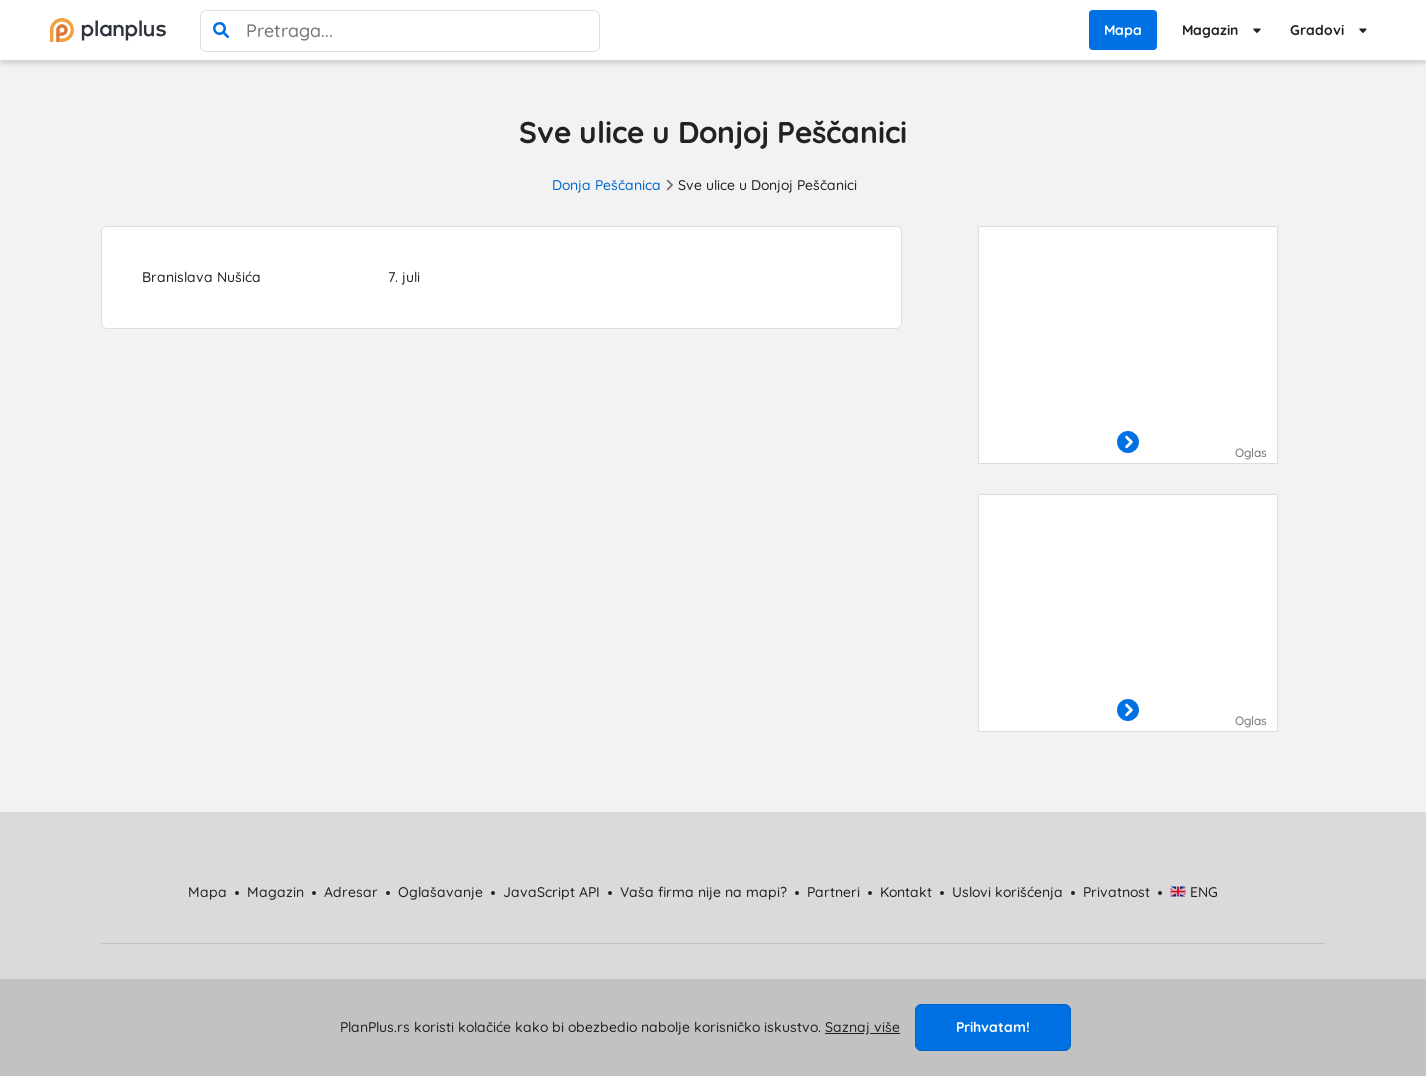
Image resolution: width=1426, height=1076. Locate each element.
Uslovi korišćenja (1007, 892)
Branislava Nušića (201, 277)
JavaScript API (551, 892)
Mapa (1123, 30)
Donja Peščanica (606, 185)
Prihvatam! (993, 1027)
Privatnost (1116, 892)
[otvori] (1128, 443)
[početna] (108, 30)
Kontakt (906, 892)
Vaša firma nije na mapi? (703, 892)
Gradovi (1317, 30)
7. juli (404, 277)
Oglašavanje (440, 892)
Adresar (351, 892)
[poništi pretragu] (579, 31)
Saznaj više (862, 1027)
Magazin (1210, 30)
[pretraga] (221, 31)
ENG (1194, 892)
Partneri (833, 892)
